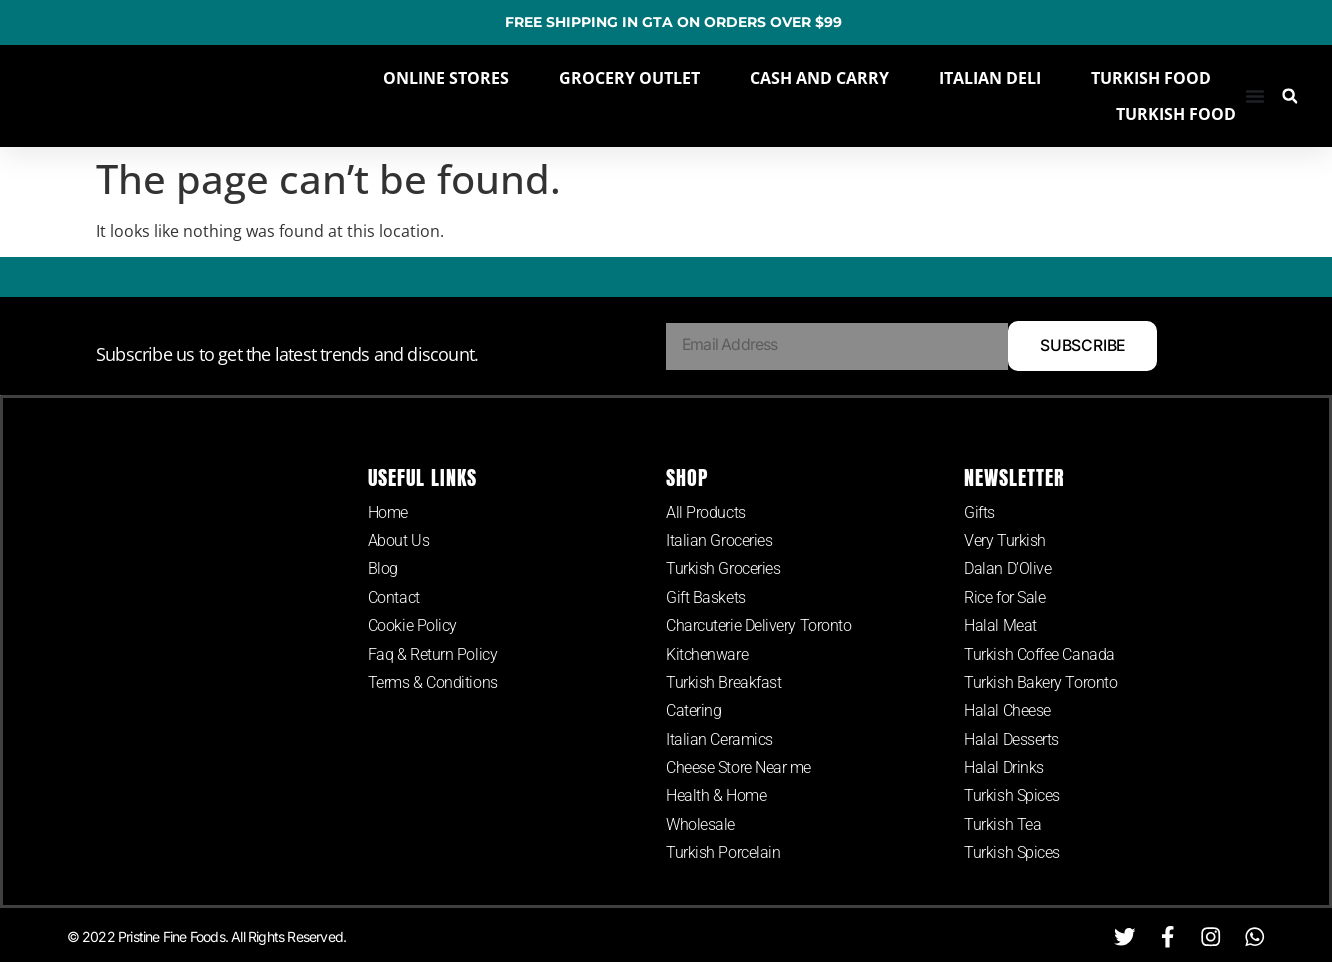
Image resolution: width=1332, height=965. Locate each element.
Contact (394, 598)
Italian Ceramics (719, 741)
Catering (693, 712)
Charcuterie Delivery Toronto (758, 626)
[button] (1289, 96)
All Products (706, 512)
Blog (383, 569)
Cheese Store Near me (738, 769)
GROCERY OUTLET (629, 78)
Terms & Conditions (433, 683)
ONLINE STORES (446, 78)
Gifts (979, 512)
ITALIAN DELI (990, 78)
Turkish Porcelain (723, 855)
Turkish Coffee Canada (1039, 655)
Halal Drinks (1004, 769)
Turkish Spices (1012, 798)
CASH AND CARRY (819, 78)
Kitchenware (707, 655)
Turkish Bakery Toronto (1040, 683)
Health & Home (716, 798)
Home (388, 512)
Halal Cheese (1007, 712)
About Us (398, 541)
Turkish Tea (1002, 826)
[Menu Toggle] (1255, 96)
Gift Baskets (706, 598)
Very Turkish (1005, 541)
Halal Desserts (1011, 741)
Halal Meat (1000, 626)
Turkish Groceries (723, 569)
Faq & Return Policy (432, 655)
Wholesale (700, 826)
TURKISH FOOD (1151, 78)
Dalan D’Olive (1007, 569)
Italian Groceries (719, 541)
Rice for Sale (1004, 598)
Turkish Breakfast (723, 683)
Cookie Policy (412, 626)
